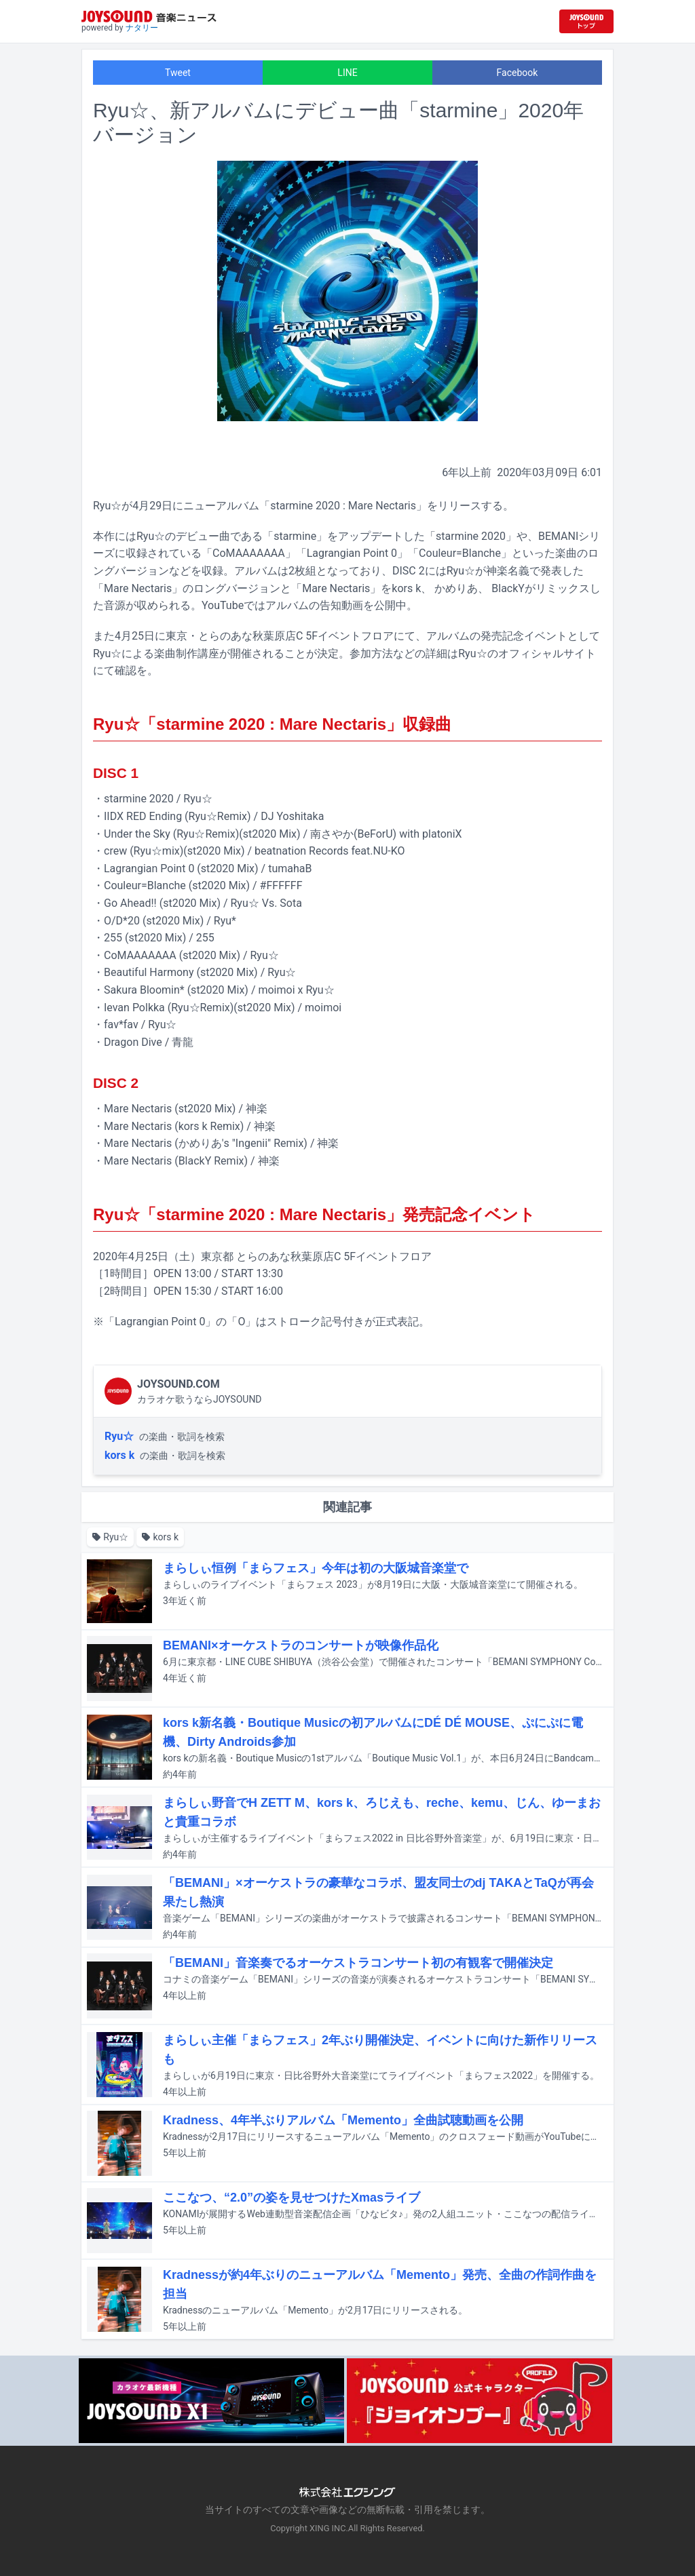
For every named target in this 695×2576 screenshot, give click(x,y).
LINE (347, 72)
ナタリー (142, 28)
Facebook (517, 72)
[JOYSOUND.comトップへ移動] (586, 21)
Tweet (178, 72)
